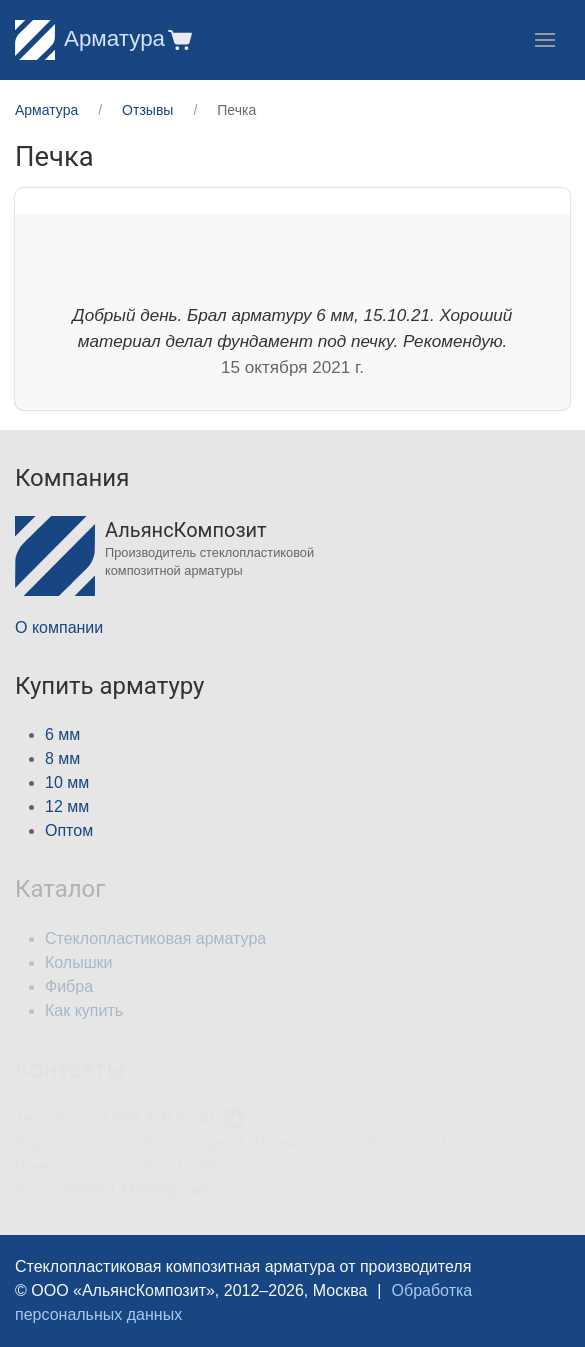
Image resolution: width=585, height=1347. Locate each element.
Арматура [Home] (90, 38)
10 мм (67, 782)
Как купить (84, 1010)
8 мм (62, 758)
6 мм (62, 734)
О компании (59, 627)
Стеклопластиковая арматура (155, 938)
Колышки (78, 962)
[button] (178, 39)
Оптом (69, 830)
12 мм (67, 806)
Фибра (69, 986)
